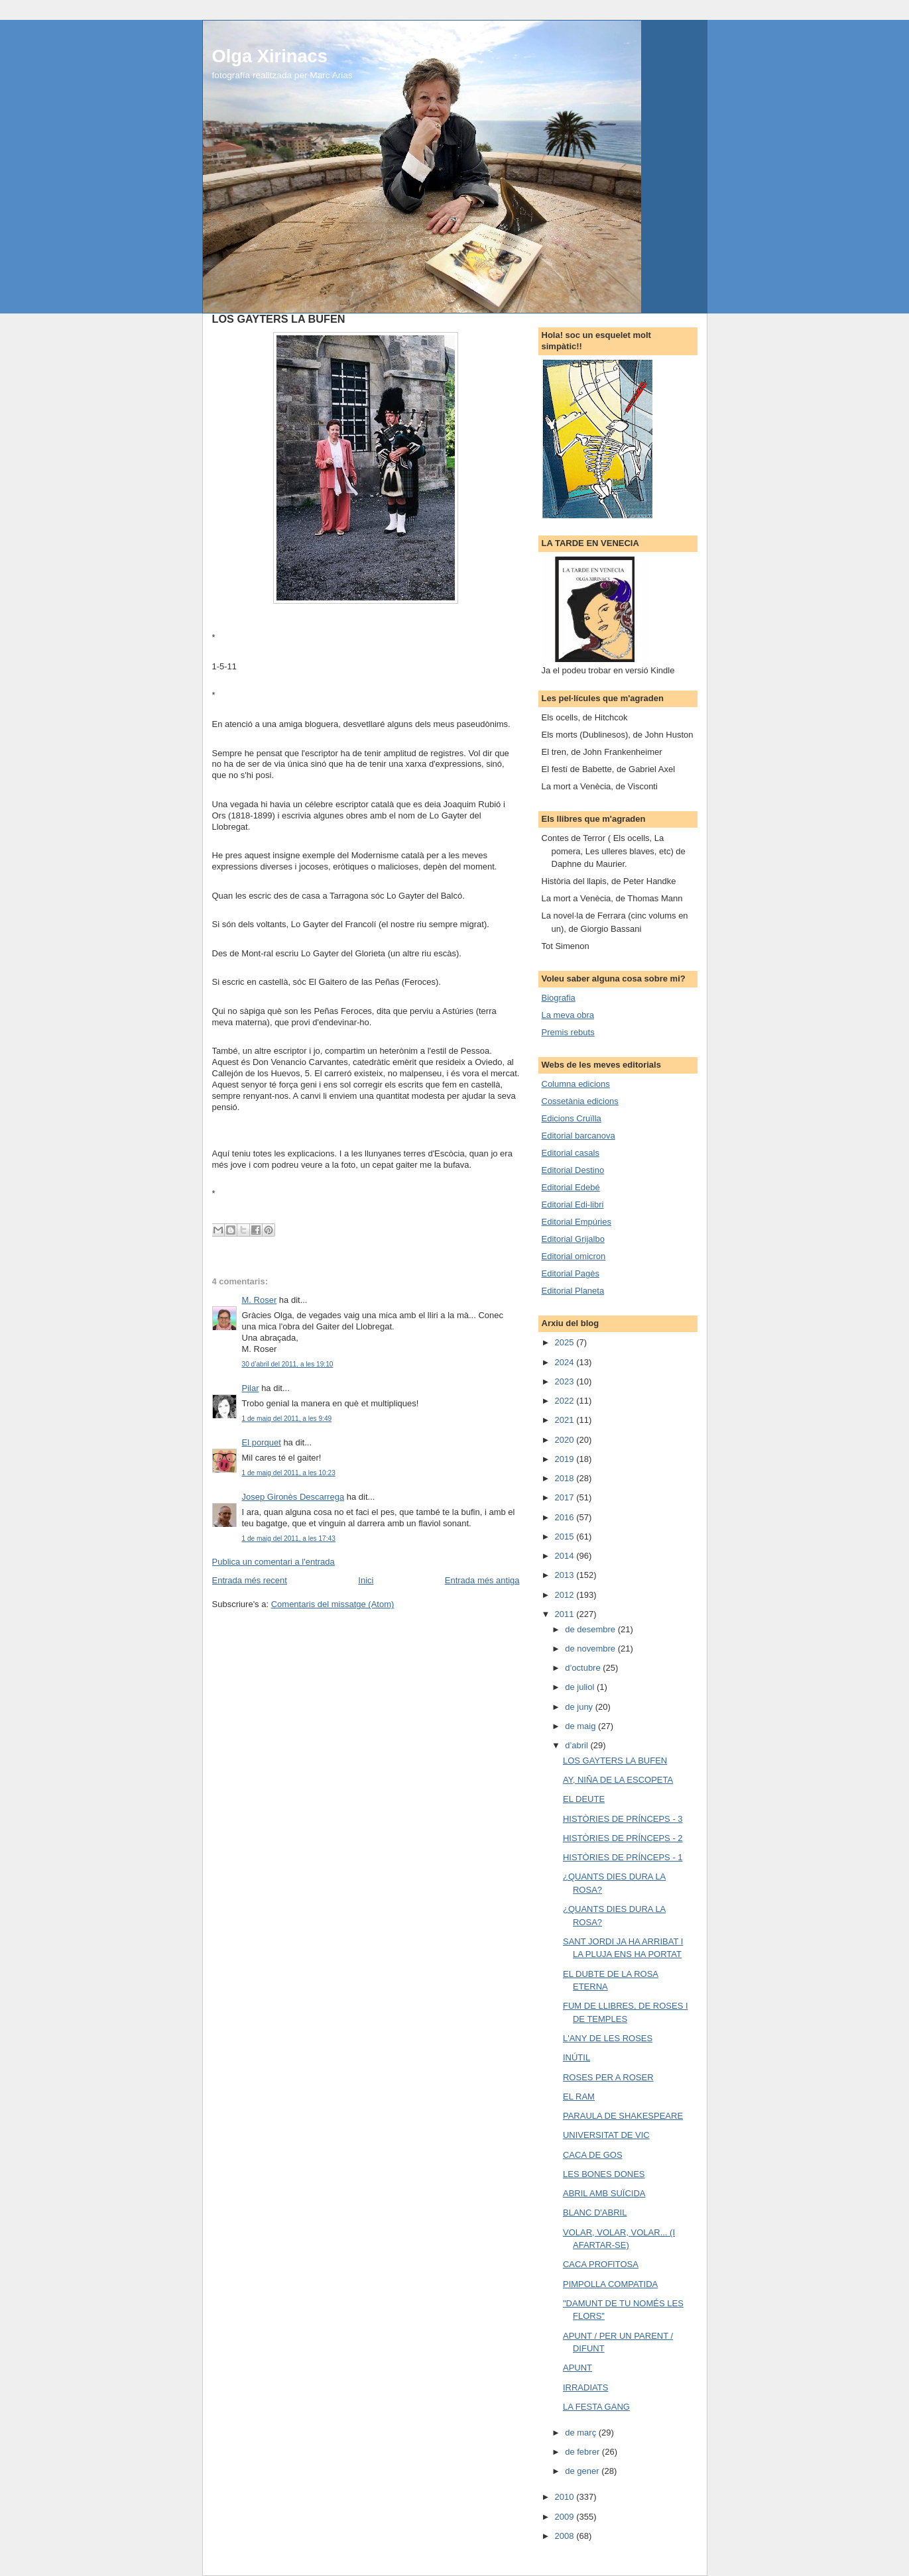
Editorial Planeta (573, 1291)
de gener (583, 2471)
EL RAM (579, 2096)
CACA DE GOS (593, 2155)
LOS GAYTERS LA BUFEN (615, 1760)
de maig (581, 1726)
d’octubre (584, 1668)
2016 (566, 1517)
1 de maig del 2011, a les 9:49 (287, 1418)
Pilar (250, 1388)
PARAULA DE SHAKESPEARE (623, 2116)
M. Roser (259, 1300)
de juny (580, 1707)
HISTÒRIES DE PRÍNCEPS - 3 (623, 1819)
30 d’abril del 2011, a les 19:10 (287, 1364)
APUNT (577, 2368)
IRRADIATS (585, 2387)
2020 (566, 1440)
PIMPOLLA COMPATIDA (610, 2284)
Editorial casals (570, 1153)
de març (582, 2432)
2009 (566, 2517)
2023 (566, 1381)
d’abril (577, 1745)
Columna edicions (576, 1084)
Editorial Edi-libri (573, 1204)
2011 (566, 1614)
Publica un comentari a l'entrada (273, 1562)
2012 (566, 1595)
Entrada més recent (249, 1580)
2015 (566, 1536)
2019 (566, 1459)
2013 (566, 1575)
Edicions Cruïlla (571, 1118)
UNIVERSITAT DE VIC (606, 2135)
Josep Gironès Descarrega (293, 1497)
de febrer (583, 2452)
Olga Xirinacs (270, 56)
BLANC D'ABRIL (595, 2212)
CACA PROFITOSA (600, 2264)
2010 (566, 2497)
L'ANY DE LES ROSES (607, 2038)
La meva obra (568, 1015)
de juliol (581, 1687)
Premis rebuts (568, 1032)
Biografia (559, 998)
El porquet (261, 1442)
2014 (566, 1556)
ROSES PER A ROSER (608, 2077)
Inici (365, 1580)
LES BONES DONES (604, 2174)
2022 (566, 1401)
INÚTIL (576, 2057)
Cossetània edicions (580, 1101)
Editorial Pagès (570, 1273)
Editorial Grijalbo (573, 1239)
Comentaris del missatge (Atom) (332, 1604)
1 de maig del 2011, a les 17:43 (288, 1538)
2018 (566, 1478)
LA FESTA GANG (596, 2407)
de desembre (591, 1629)
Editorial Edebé (571, 1187)
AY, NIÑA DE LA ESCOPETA (618, 1780)
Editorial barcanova (578, 1136)
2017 (566, 1497)
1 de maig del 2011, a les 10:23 (288, 1473)
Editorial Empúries (577, 1222)
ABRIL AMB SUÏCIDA (604, 2193)
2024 (566, 1362)
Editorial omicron (574, 1256)
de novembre (591, 1648)
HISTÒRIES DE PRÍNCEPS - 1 (623, 1857)
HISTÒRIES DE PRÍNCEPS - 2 (623, 1838)
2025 (566, 1342)
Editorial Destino (573, 1170)
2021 (566, 1420)
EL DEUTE (584, 1799)
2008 (566, 2536)
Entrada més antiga (482, 1580)
